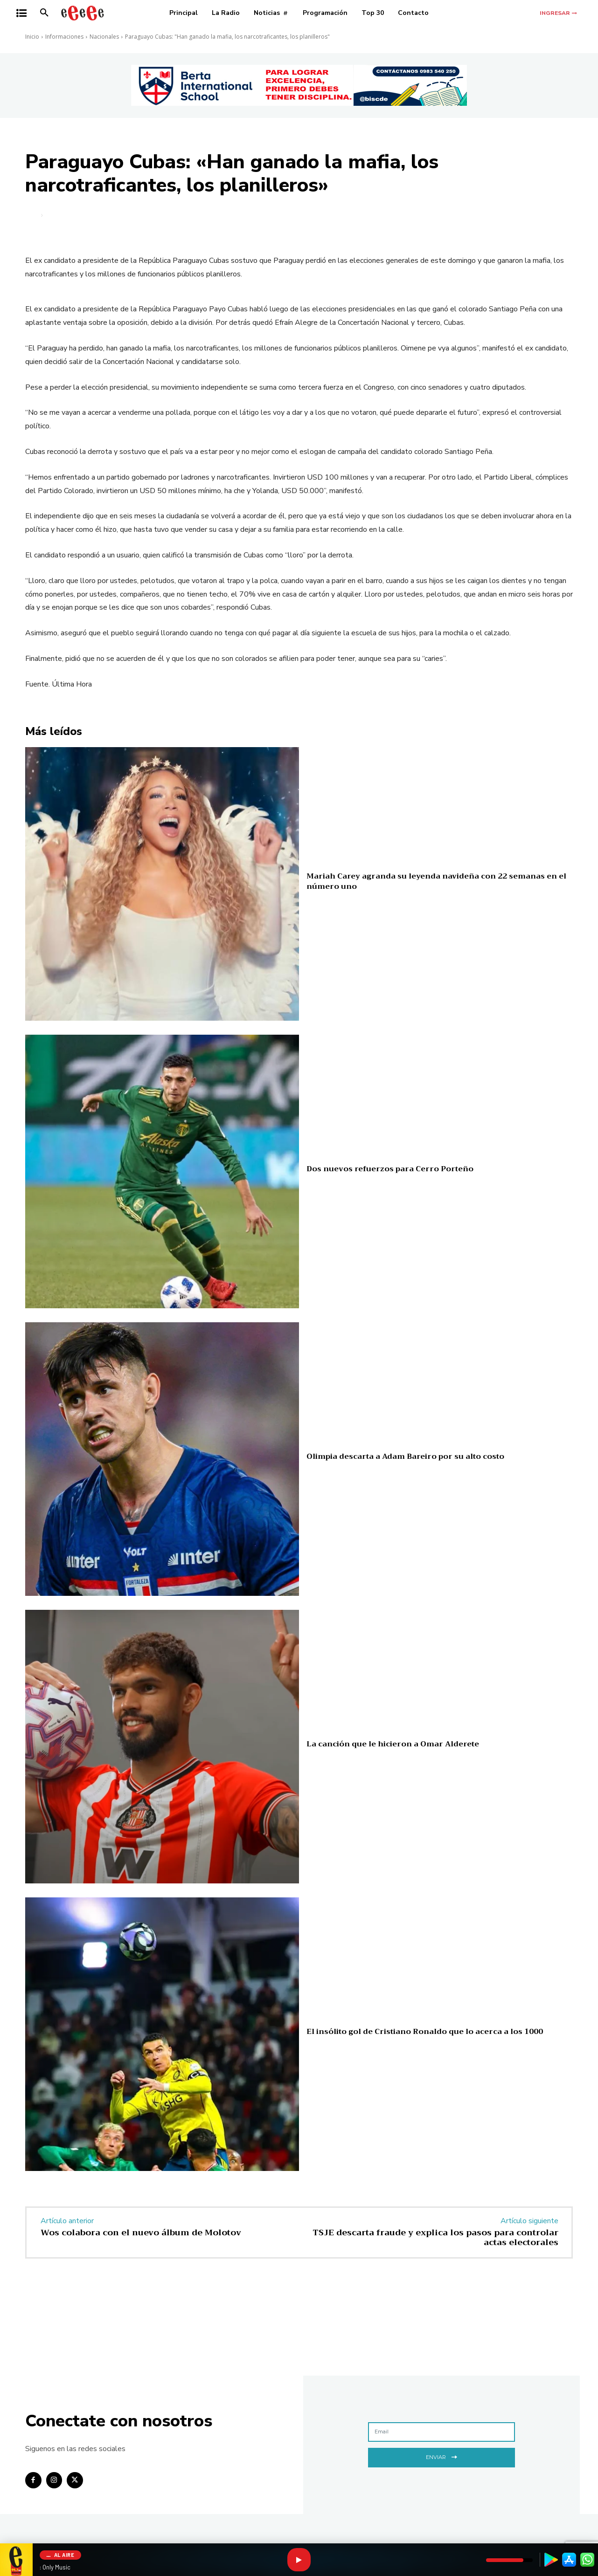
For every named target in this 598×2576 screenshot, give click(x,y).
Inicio (32, 37)
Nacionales (104, 37)
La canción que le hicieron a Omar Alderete (392, 1744)
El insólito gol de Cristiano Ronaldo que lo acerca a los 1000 (424, 2031)
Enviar (441, 2456)
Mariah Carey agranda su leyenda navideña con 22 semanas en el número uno (436, 881)
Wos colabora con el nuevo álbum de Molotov (141, 2232)
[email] (441, 2432)
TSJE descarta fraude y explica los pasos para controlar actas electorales (435, 2237)
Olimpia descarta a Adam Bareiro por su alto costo (405, 1456)
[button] (44, 13)
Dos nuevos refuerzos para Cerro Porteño (389, 1168)
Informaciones (64, 37)
